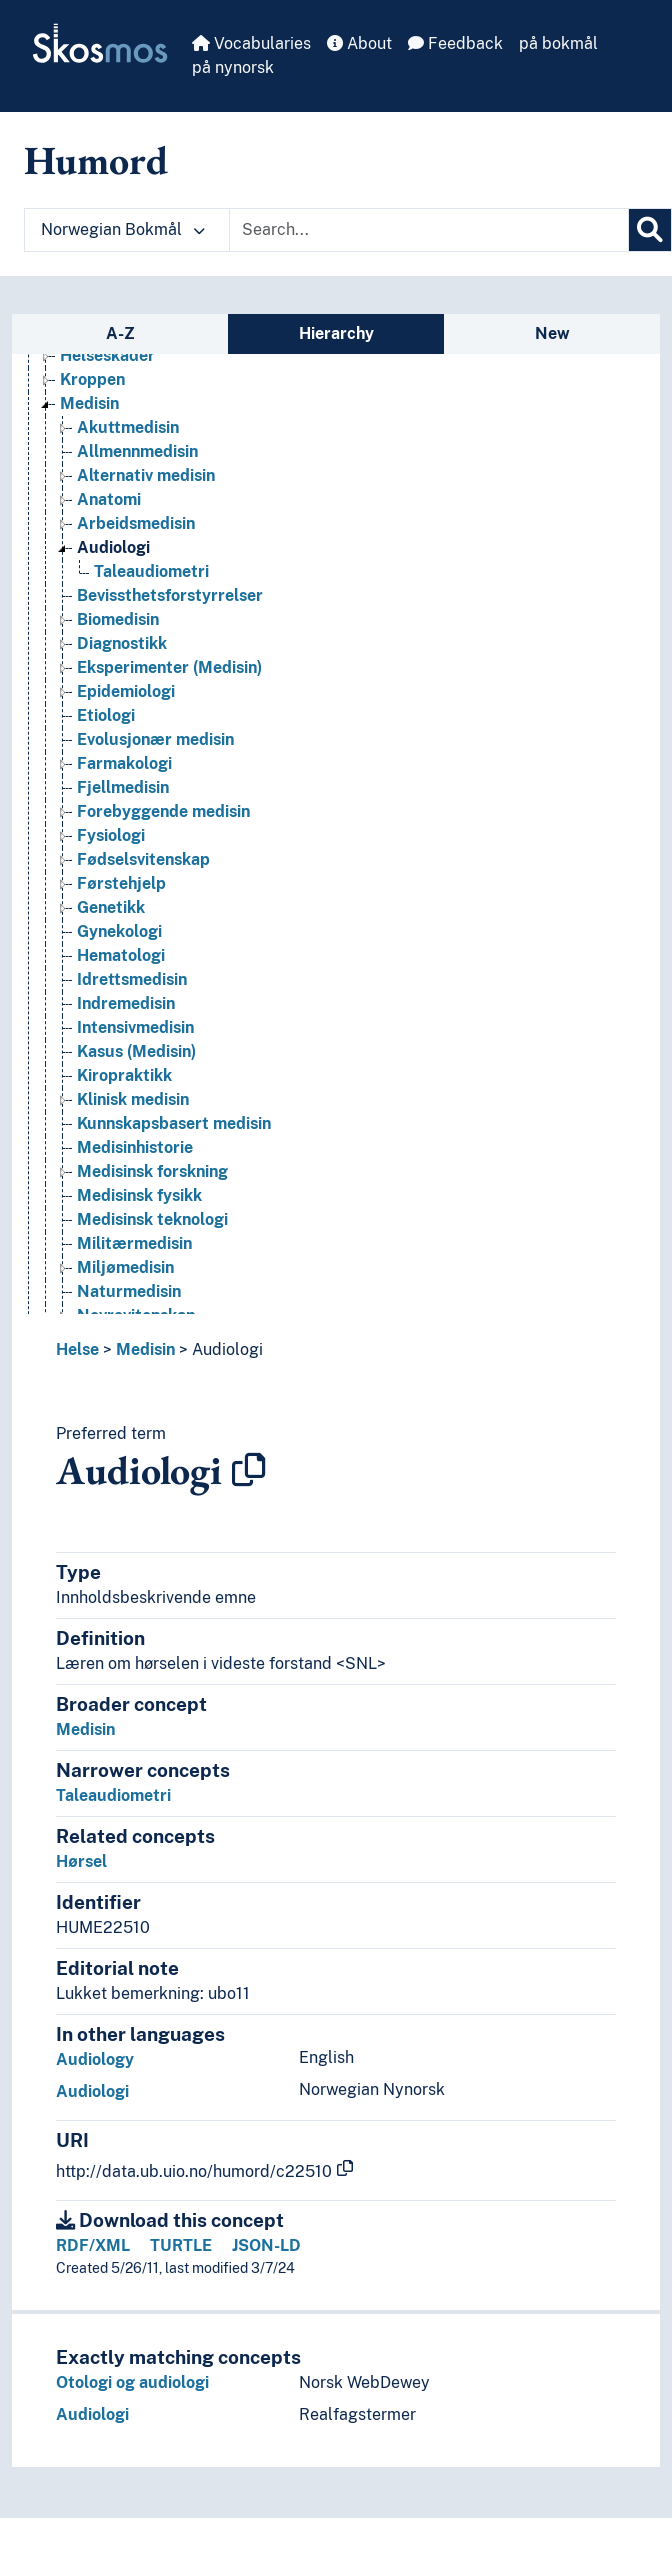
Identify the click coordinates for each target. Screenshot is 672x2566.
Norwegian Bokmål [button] (123, 229)
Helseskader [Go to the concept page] (107, 355)
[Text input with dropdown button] (429, 230)
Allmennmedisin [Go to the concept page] (137, 451)
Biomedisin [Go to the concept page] (118, 619)
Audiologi (227, 1349)
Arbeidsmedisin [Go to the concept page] (136, 523)
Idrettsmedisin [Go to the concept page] (132, 979)
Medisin (145, 1349)
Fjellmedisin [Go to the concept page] (123, 787)
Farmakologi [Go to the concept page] (124, 763)
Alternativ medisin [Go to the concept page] (146, 475)
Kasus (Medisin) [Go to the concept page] (136, 1051)
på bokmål (558, 43)
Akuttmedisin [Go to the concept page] (128, 427)
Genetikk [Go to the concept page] (111, 907)
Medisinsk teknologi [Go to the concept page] (152, 1219)
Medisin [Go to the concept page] (89, 403)
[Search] (650, 230)
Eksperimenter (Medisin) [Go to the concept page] (169, 667)
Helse (77, 1349)
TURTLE (181, 2245)
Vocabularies (251, 43)
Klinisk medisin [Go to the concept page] (133, 1099)
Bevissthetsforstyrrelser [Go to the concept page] (170, 595)
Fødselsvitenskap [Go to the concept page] (143, 859)
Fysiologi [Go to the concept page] (111, 835)
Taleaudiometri (113, 1795)
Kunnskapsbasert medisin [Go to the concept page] (174, 1123)
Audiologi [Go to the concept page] (113, 547)
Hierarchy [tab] (336, 333)
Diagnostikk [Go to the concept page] (122, 643)
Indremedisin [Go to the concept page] (126, 1003)
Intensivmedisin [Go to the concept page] (135, 1027)
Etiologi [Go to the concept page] (106, 715)
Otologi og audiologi (132, 2382)
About (359, 43)
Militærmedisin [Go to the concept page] (134, 1243)
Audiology (95, 2059)
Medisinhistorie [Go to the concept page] (135, 1147)
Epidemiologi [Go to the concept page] (126, 691)
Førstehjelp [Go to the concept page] (121, 883)
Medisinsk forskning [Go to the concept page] (152, 1171)
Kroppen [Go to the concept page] (92, 379)
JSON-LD (266, 2245)
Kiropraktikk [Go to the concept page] (124, 1075)
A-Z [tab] (120, 333)
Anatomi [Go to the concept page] (109, 499)
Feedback (455, 43)
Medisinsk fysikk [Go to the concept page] (139, 1195)
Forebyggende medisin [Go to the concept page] (163, 811)
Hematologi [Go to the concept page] (121, 955)
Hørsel (81, 1861)
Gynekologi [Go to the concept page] (119, 931)
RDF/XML (93, 2245)
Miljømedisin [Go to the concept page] (125, 1267)
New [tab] (552, 333)
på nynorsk (233, 67)
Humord (96, 160)
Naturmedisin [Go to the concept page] (129, 1291)
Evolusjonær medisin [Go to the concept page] (155, 739)
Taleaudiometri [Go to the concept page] (151, 571)
